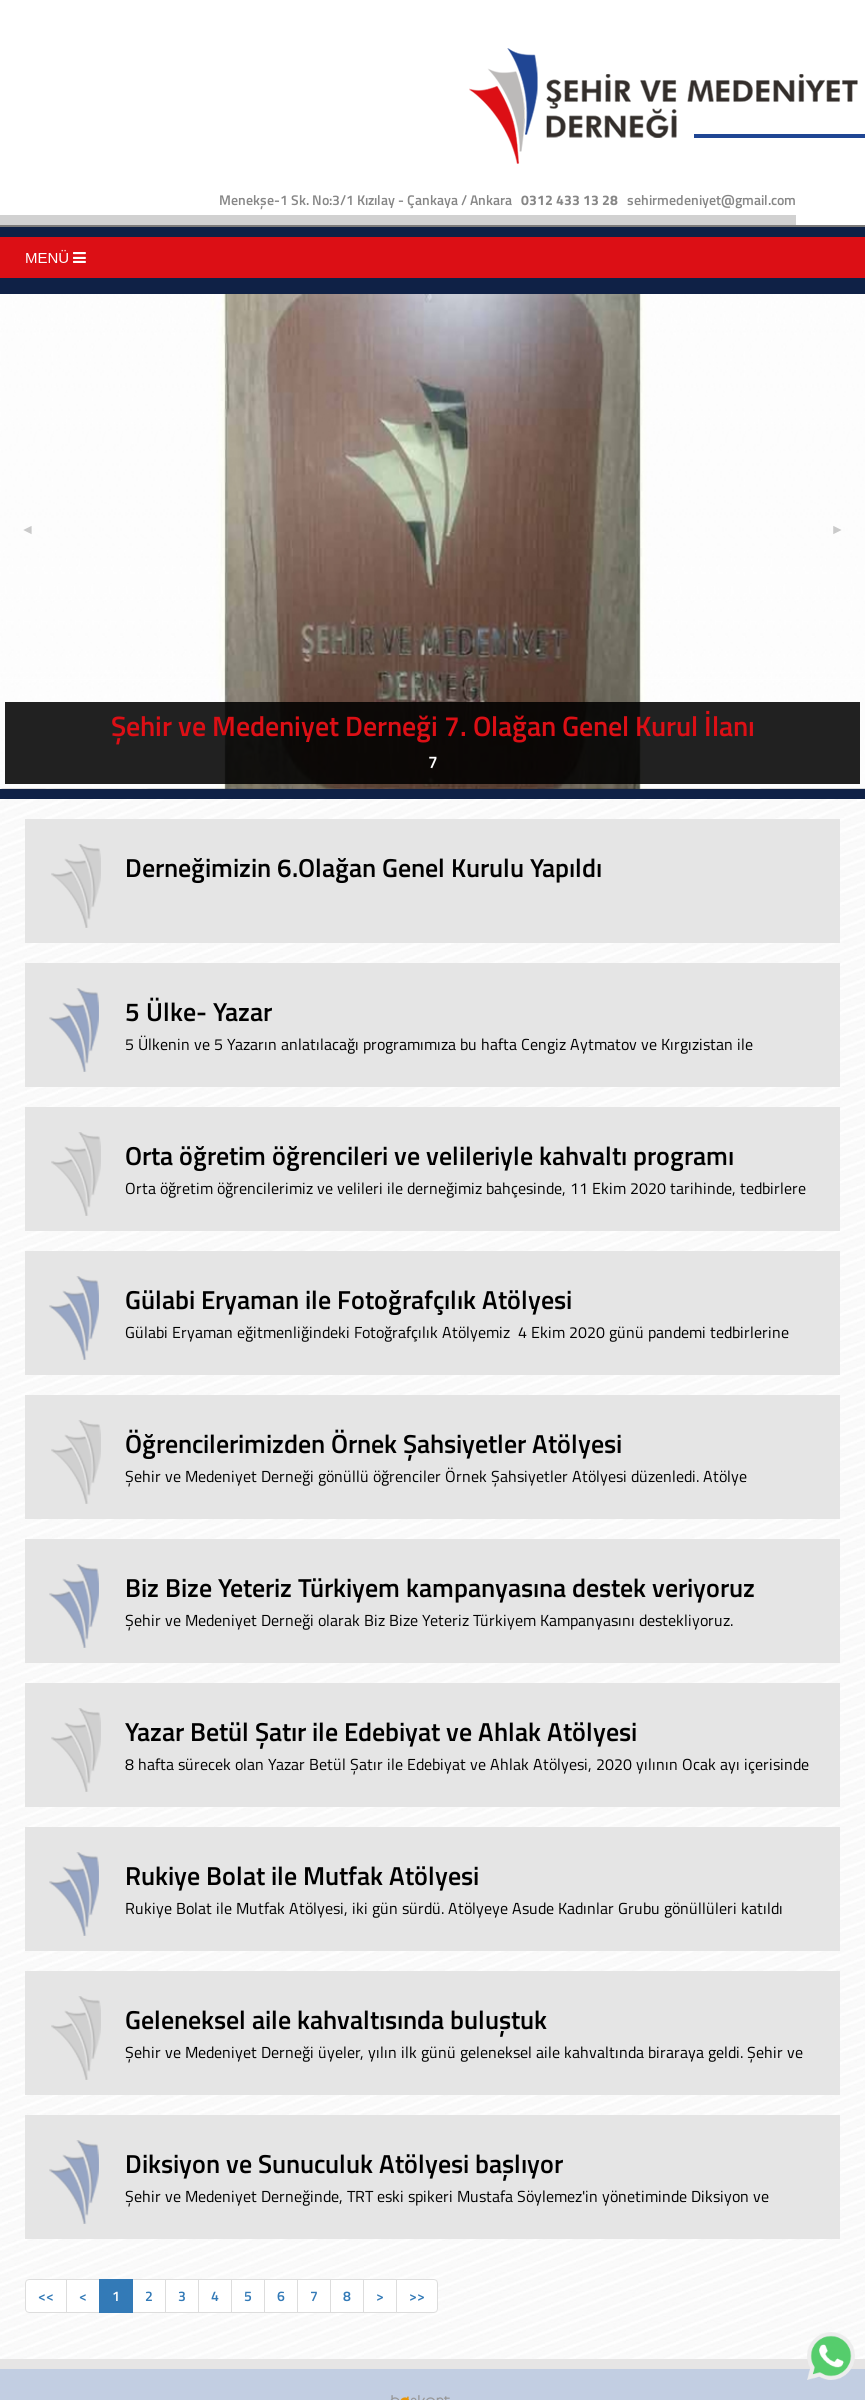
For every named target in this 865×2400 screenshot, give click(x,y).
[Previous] (46, 2296)
